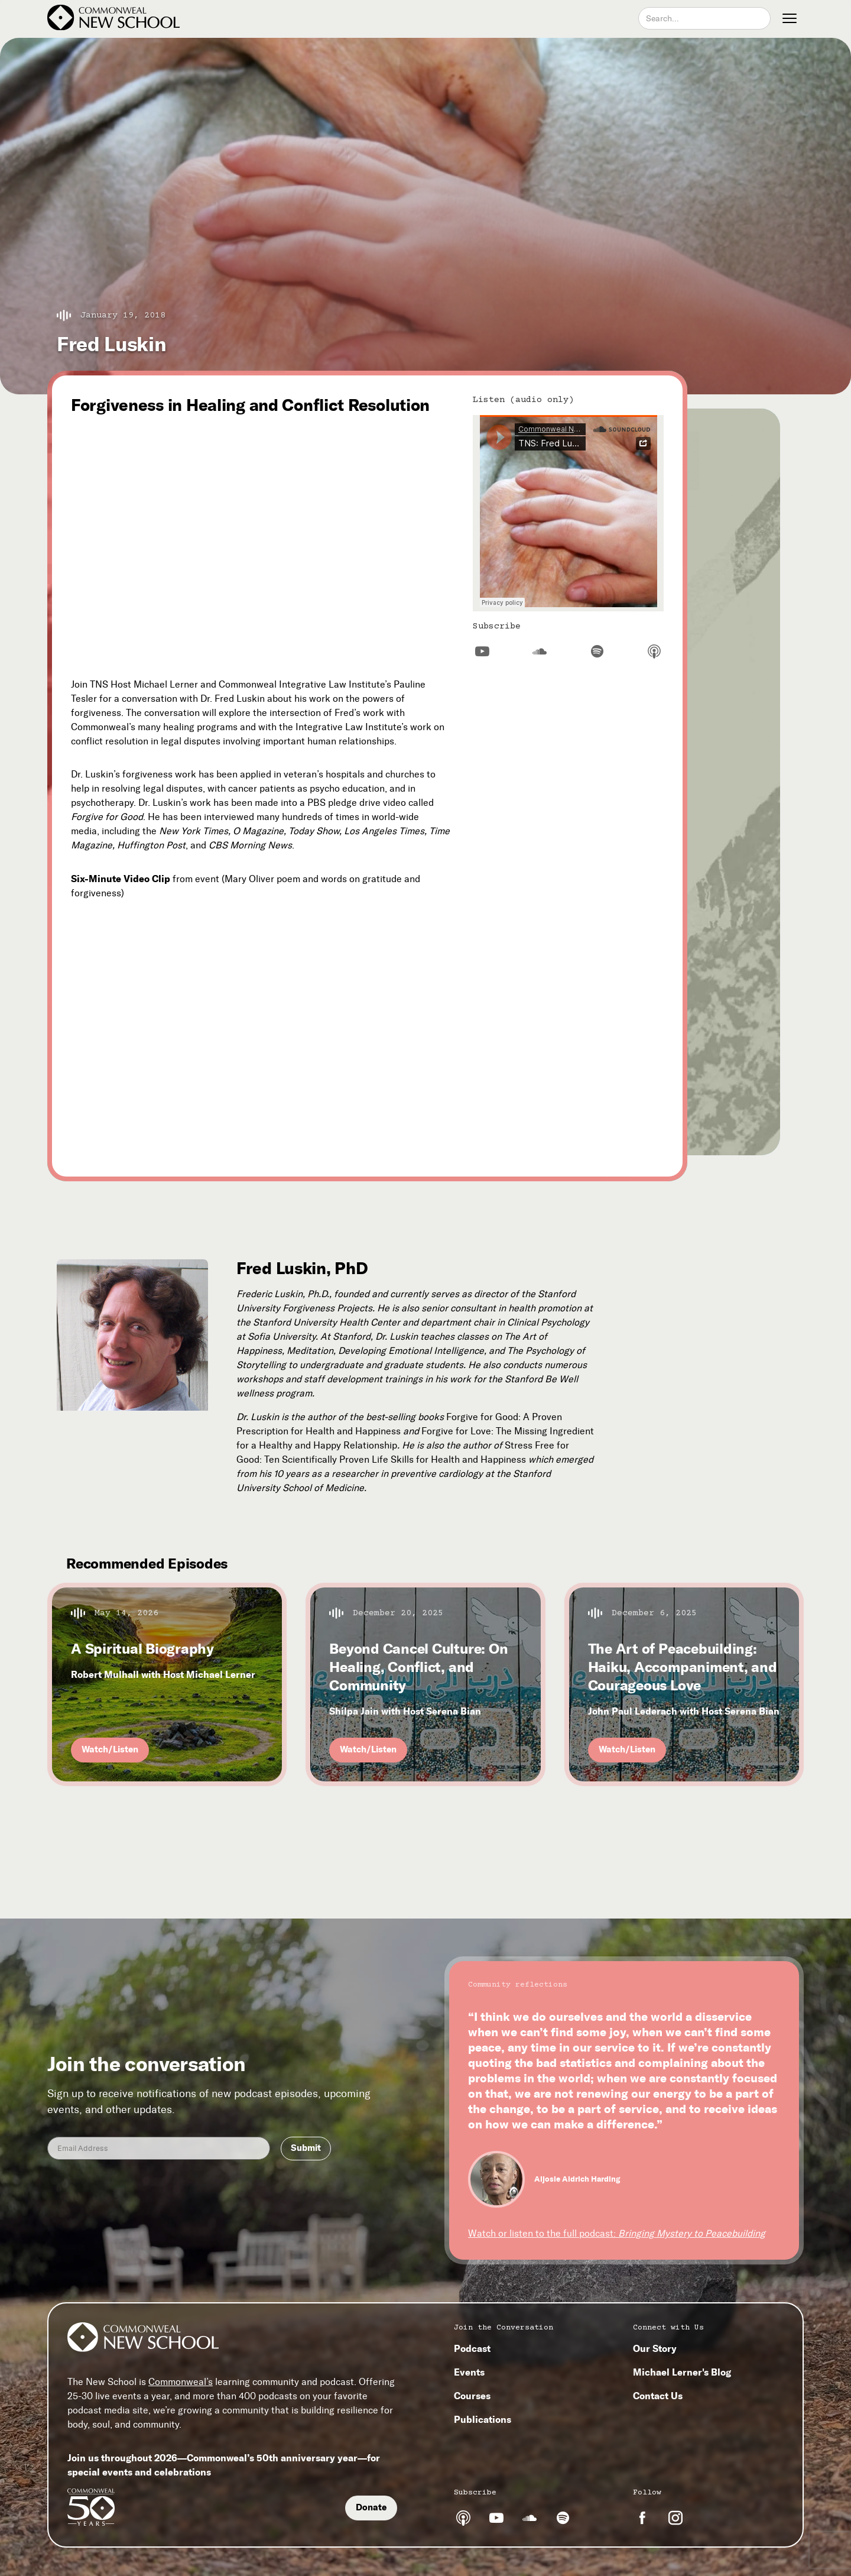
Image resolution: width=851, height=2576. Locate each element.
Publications (482, 2419)
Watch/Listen (110, 1749)
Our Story (655, 2348)
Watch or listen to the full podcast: (616, 2233)
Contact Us (658, 2396)
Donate (371, 2507)
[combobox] (704, 18)
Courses (472, 2396)
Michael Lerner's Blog (682, 2372)
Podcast (472, 2348)
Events (469, 2372)
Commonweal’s (180, 2381)
